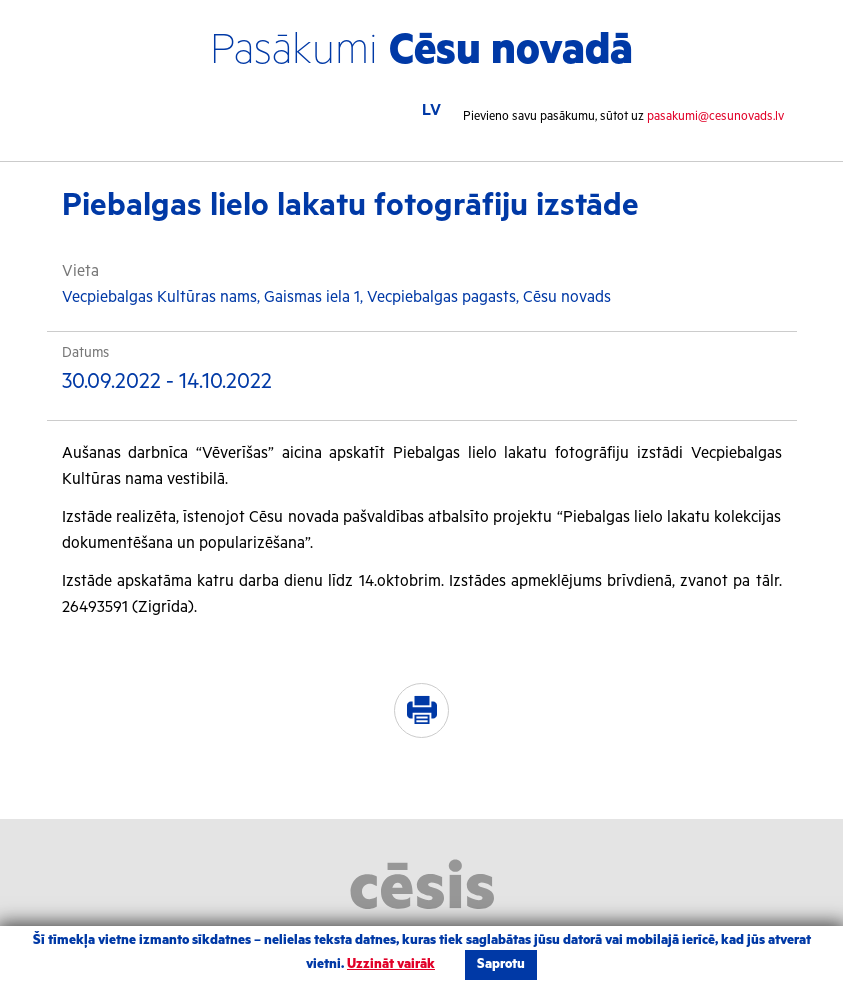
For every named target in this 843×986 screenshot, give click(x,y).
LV (431, 110)
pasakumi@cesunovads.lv (715, 116)
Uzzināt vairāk (391, 964)
